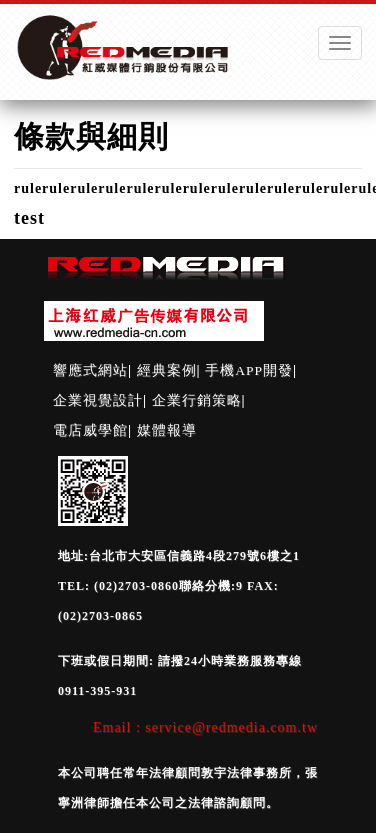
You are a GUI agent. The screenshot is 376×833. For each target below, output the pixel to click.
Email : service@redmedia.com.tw (205, 727)
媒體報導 (167, 430)
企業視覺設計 (98, 400)
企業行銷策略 (197, 400)
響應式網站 (90, 370)
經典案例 (167, 370)
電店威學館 (90, 430)
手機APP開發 (249, 370)
